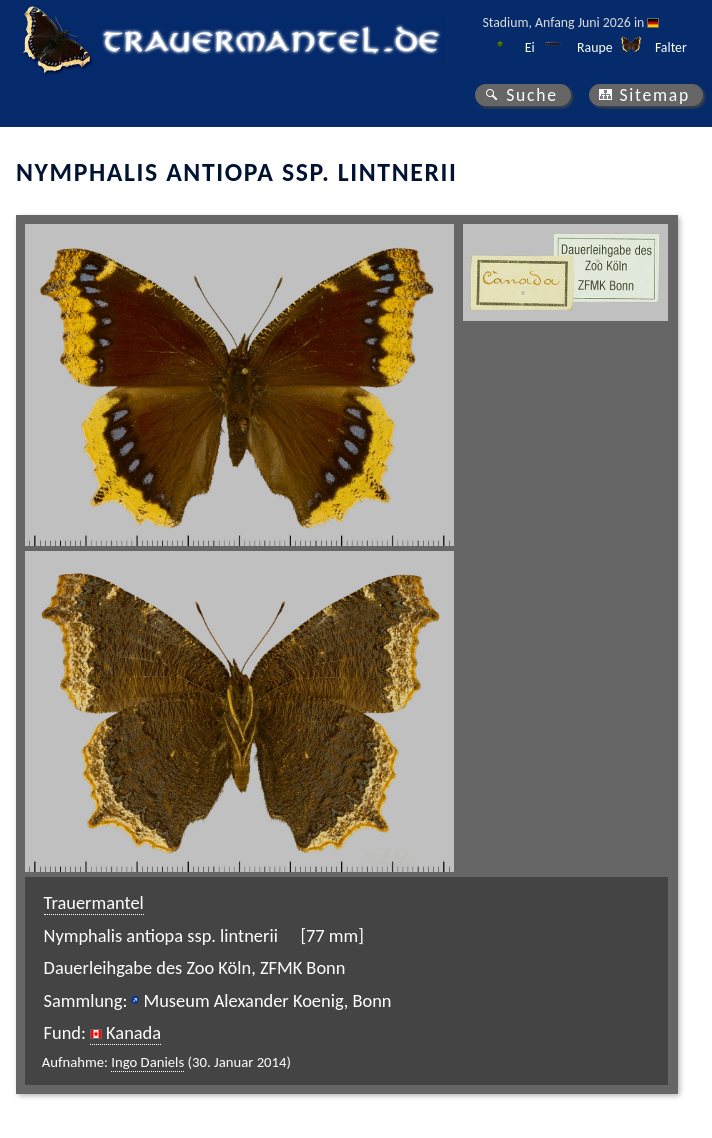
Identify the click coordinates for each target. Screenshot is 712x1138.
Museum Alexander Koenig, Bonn (267, 1000)
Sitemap (654, 95)
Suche (532, 95)
